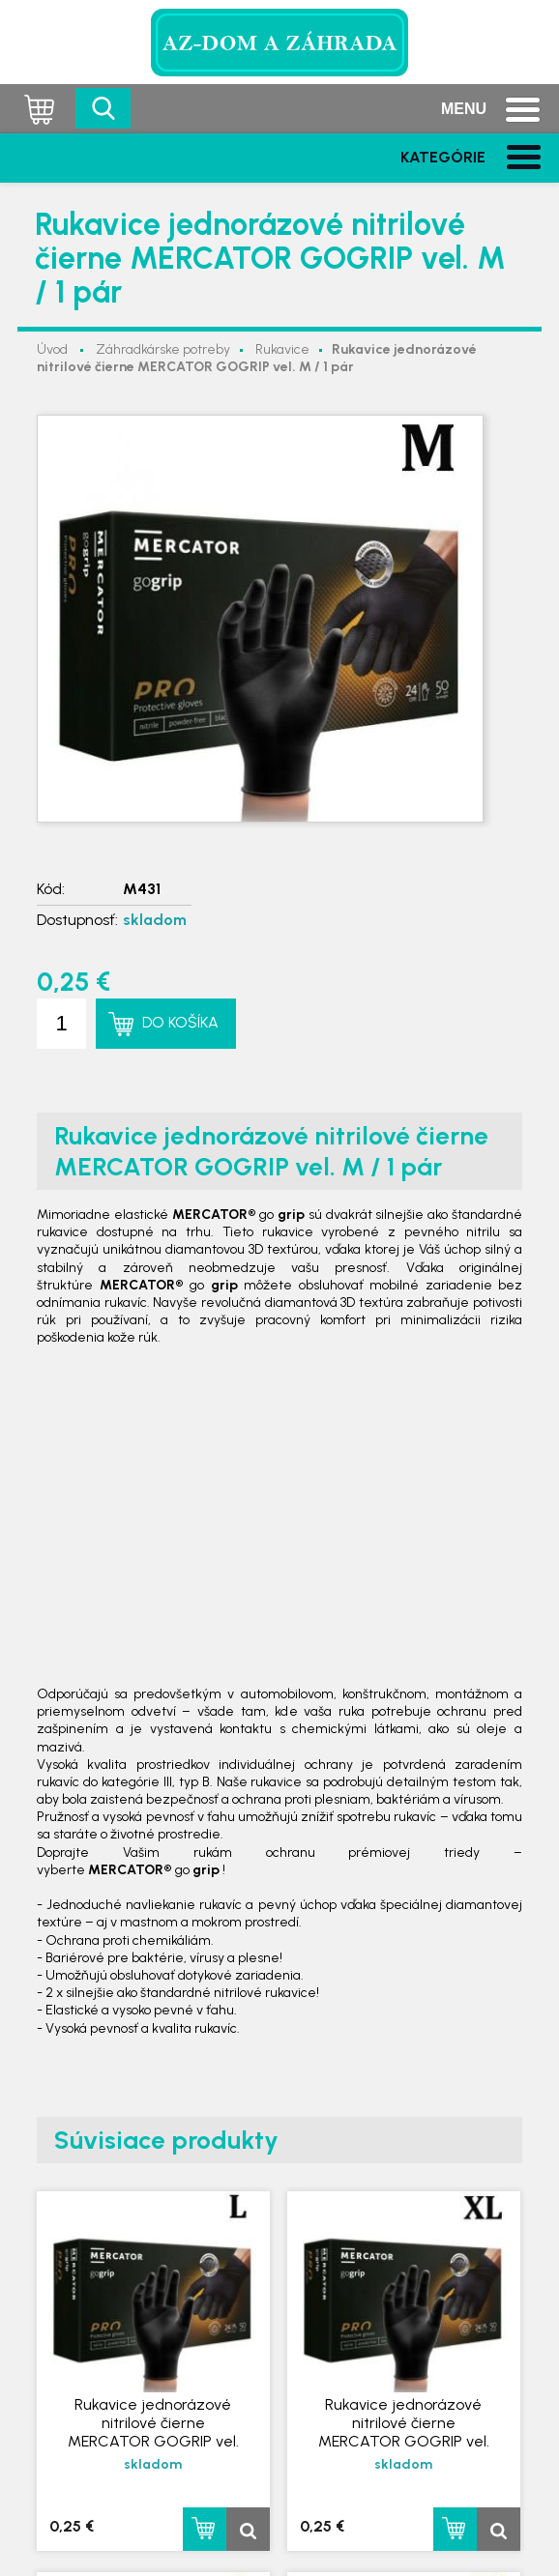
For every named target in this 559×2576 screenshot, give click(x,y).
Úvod (52, 349)
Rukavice (282, 349)
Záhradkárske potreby (163, 349)
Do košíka (180, 1022)
